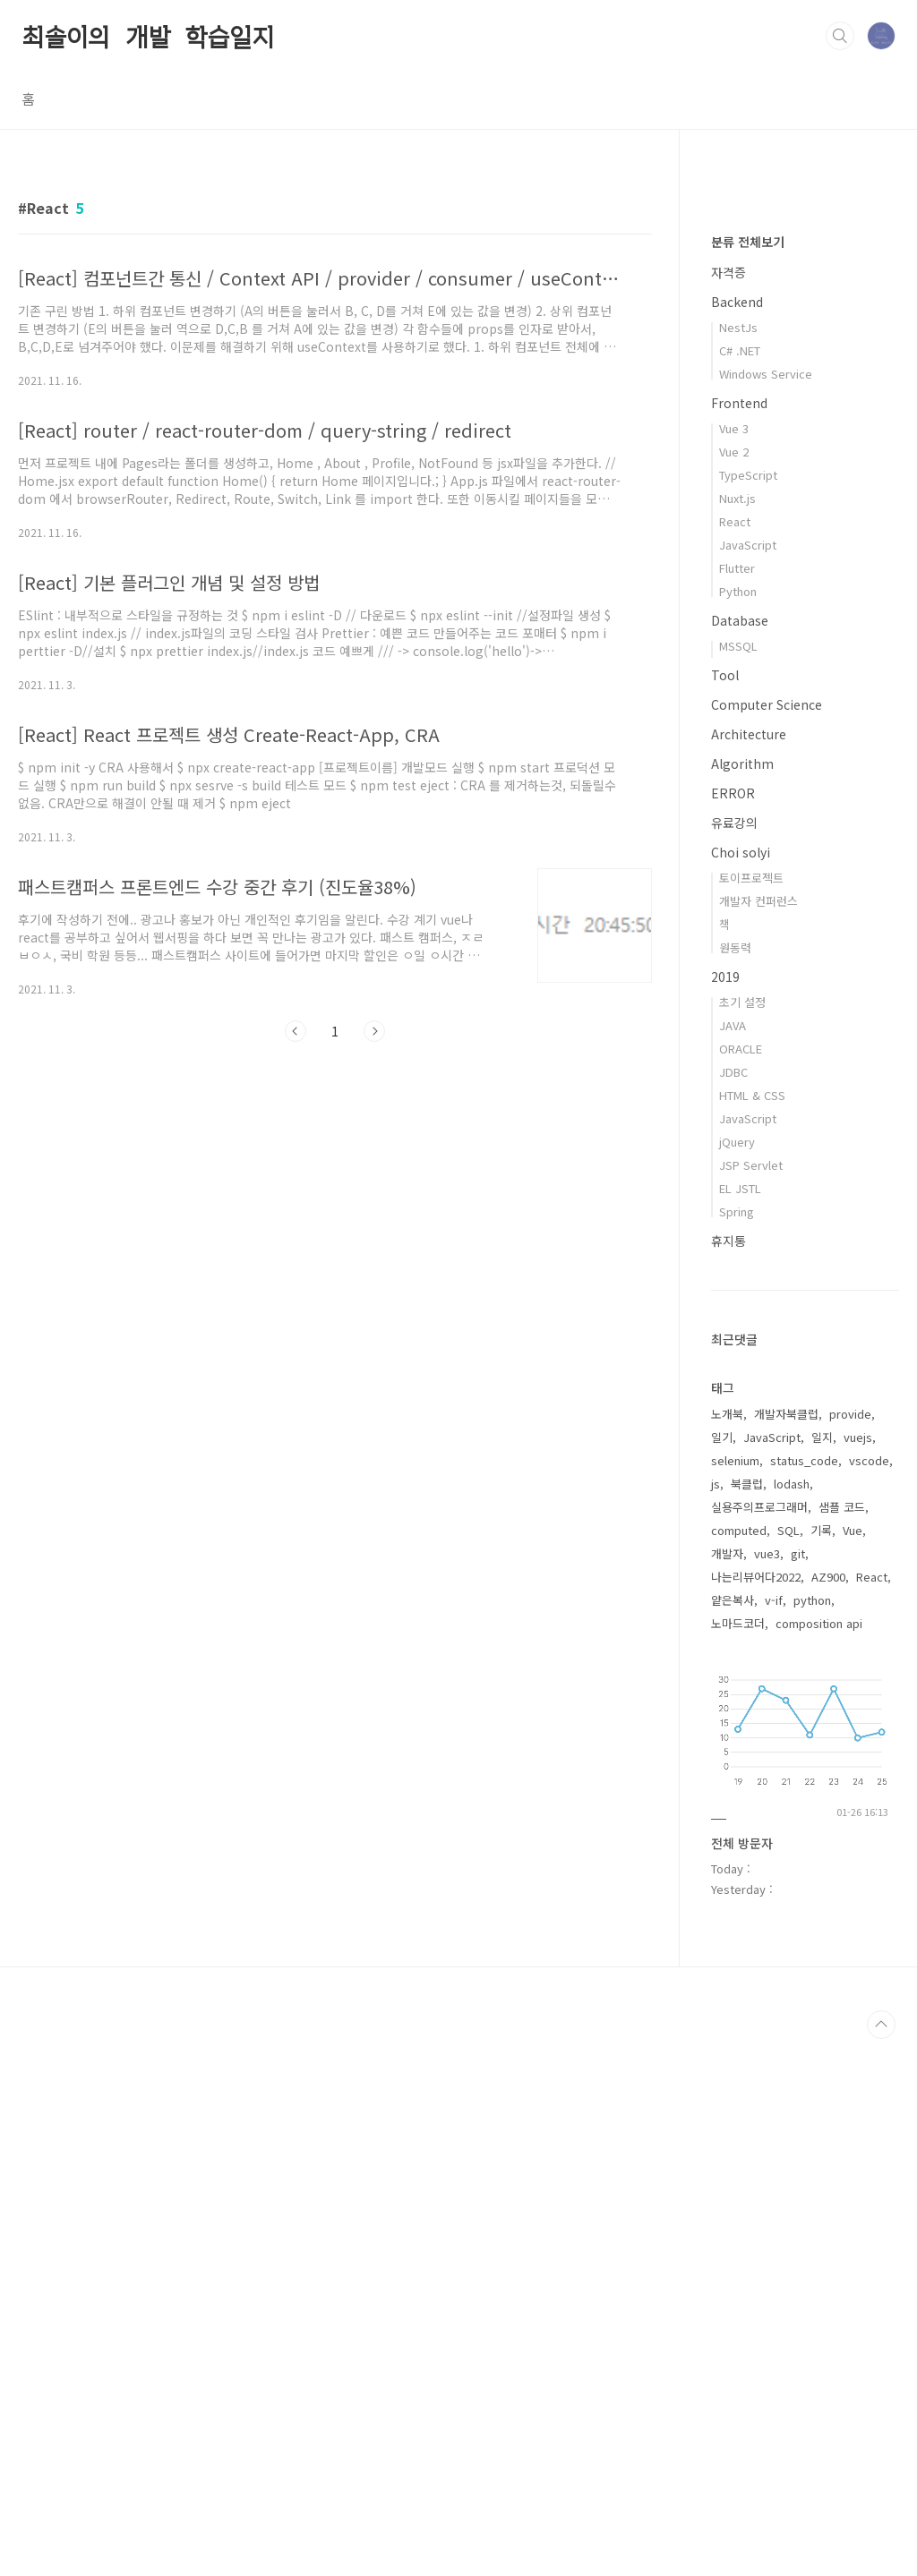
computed (739, 2067)
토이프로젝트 (751, 1414)
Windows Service (765, 910)
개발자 (727, 2090)
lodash (792, 2020)
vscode (869, 1997)
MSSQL (738, 1182)
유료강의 (734, 1360)
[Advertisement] (335, 1221)
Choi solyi (740, 1389)
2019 (725, 1514)
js (715, 2020)
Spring (736, 1748)
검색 (840, 35)
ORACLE (740, 1585)
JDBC (733, 1608)
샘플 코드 (841, 2043)
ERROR (733, 1330)
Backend (737, 839)
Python (738, 1128)
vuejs (858, 1974)
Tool (725, 1212)
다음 (374, 1031)
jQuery (737, 1678)
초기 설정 (742, 1539)
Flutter (737, 1104)
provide (850, 1950)
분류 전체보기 (747, 779)
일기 (722, 1974)
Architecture (748, 1271)
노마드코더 (738, 2160)
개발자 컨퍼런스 (758, 1437)
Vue (852, 2067)
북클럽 (747, 2020)
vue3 (767, 2090)
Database (739, 1157)
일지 (822, 1974)
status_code (804, 1997)
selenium (735, 1997)
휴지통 (728, 1778)
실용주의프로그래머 (759, 2043)
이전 (295, 1031)
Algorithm (742, 1300)
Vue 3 (734, 965)
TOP (881, 2561)
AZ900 (828, 2113)
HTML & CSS (752, 1632)
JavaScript (747, 1081)
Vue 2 (734, 988)
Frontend (739, 940)
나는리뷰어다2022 (756, 2113)
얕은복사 (732, 2136)
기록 (821, 2067)
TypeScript (748, 1011)
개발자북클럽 (786, 1950)
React (734, 1058)
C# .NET (739, 887)
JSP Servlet (751, 1701)
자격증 (728, 809)
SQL (788, 2067)
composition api (819, 2160)
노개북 (727, 1950)
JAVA (732, 1562)
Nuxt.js (737, 1035)
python (812, 2136)
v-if (774, 2136)
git (798, 2090)
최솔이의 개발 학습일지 (147, 35)
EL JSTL (740, 1725)
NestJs (738, 864)
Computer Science (766, 1241)
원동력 (735, 1484)
